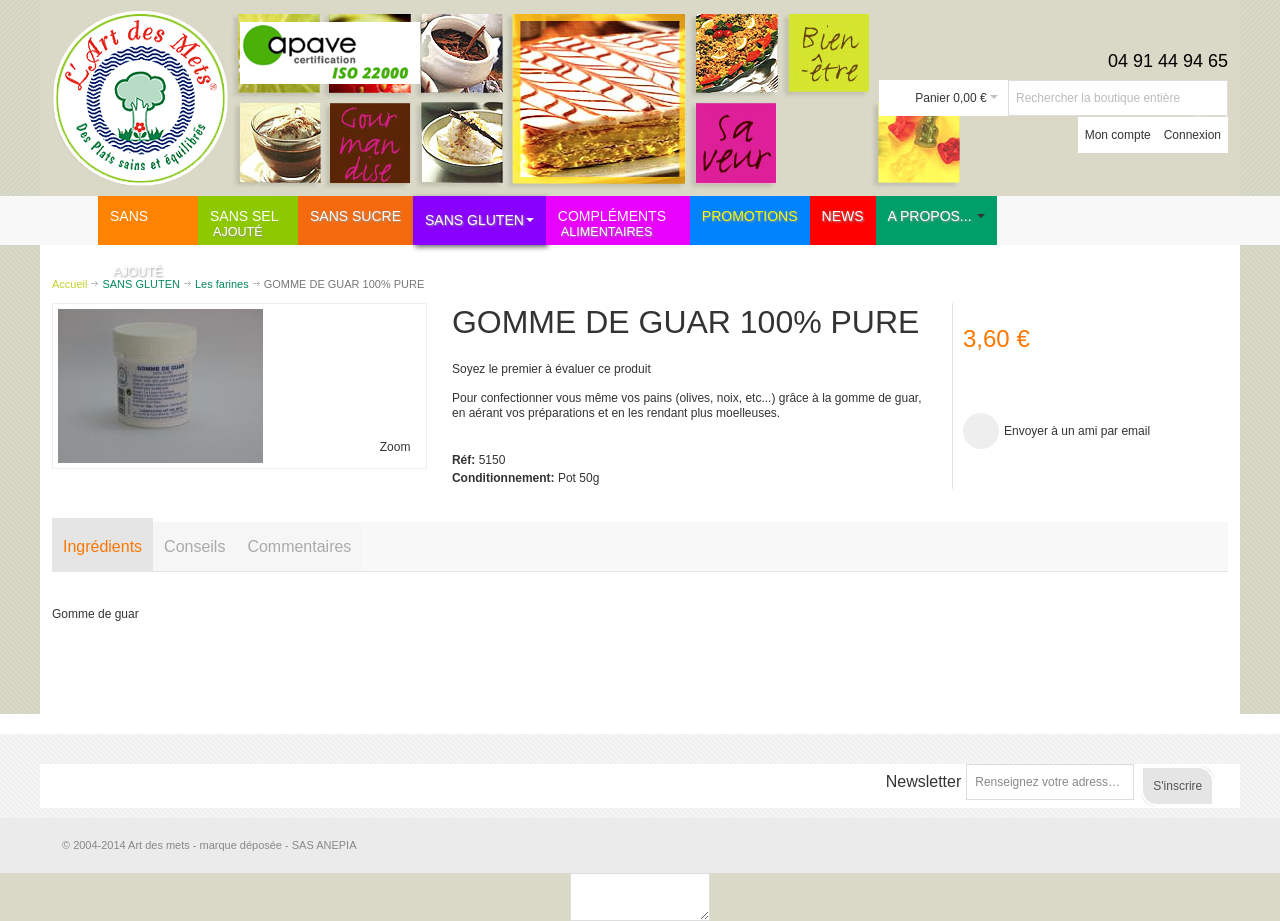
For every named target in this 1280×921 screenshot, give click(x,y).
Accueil (69, 284)
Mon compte (1118, 135)
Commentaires (299, 546)
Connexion (1192, 135)
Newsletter (924, 781)
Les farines (222, 284)
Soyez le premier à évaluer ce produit (551, 369)
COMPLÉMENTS (619, 223)
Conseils (194, 546)
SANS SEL (254, 223)
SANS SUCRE (154, 243)
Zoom (395, 447)
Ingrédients (102, 546)
